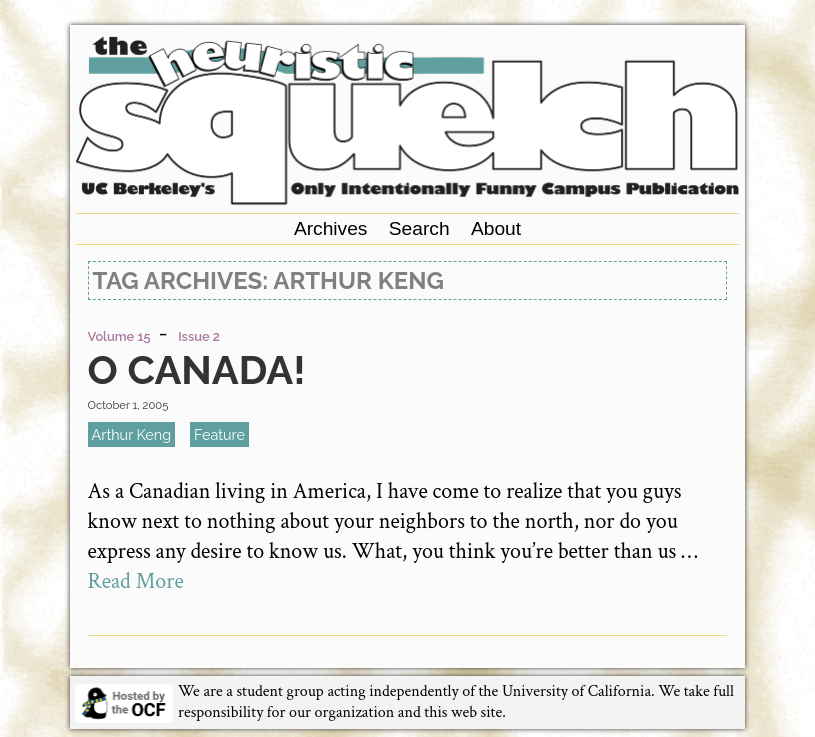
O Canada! (197, 369)
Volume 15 (119, 336)
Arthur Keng (131, 434)
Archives (331, 228)
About (496, 228)
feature (219, 434)
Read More (136, 581)
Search (419, 228)
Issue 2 (199, 336)
